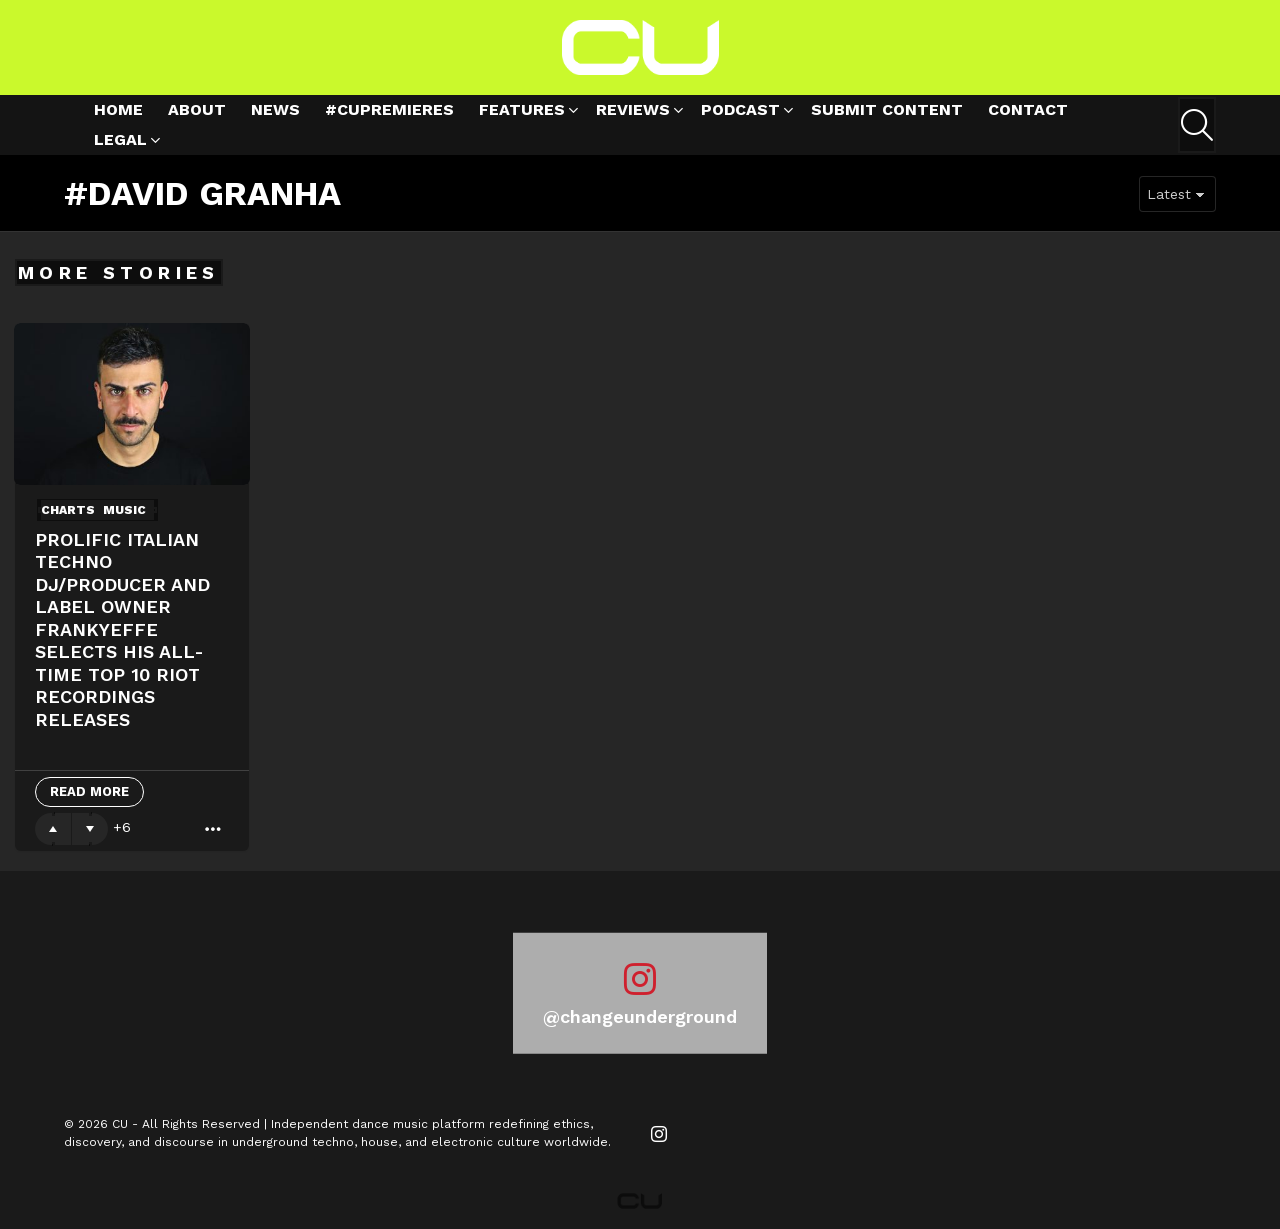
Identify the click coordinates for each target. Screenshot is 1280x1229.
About (197, 109)
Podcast (740, 112)
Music (124, 510)
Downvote (90, 829)
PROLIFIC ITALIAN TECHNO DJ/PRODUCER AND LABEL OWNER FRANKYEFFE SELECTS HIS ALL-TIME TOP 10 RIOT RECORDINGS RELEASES (122, 629)
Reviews (633, 112)
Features (522, 112)
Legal (120, 142)
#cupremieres (389, 109)
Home (118, 109)
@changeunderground (640, 1016)
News (275, 109)
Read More (89, 791)
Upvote (53, 829)
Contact (1028, 109)
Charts (68, 510)
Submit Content (887, 109)
